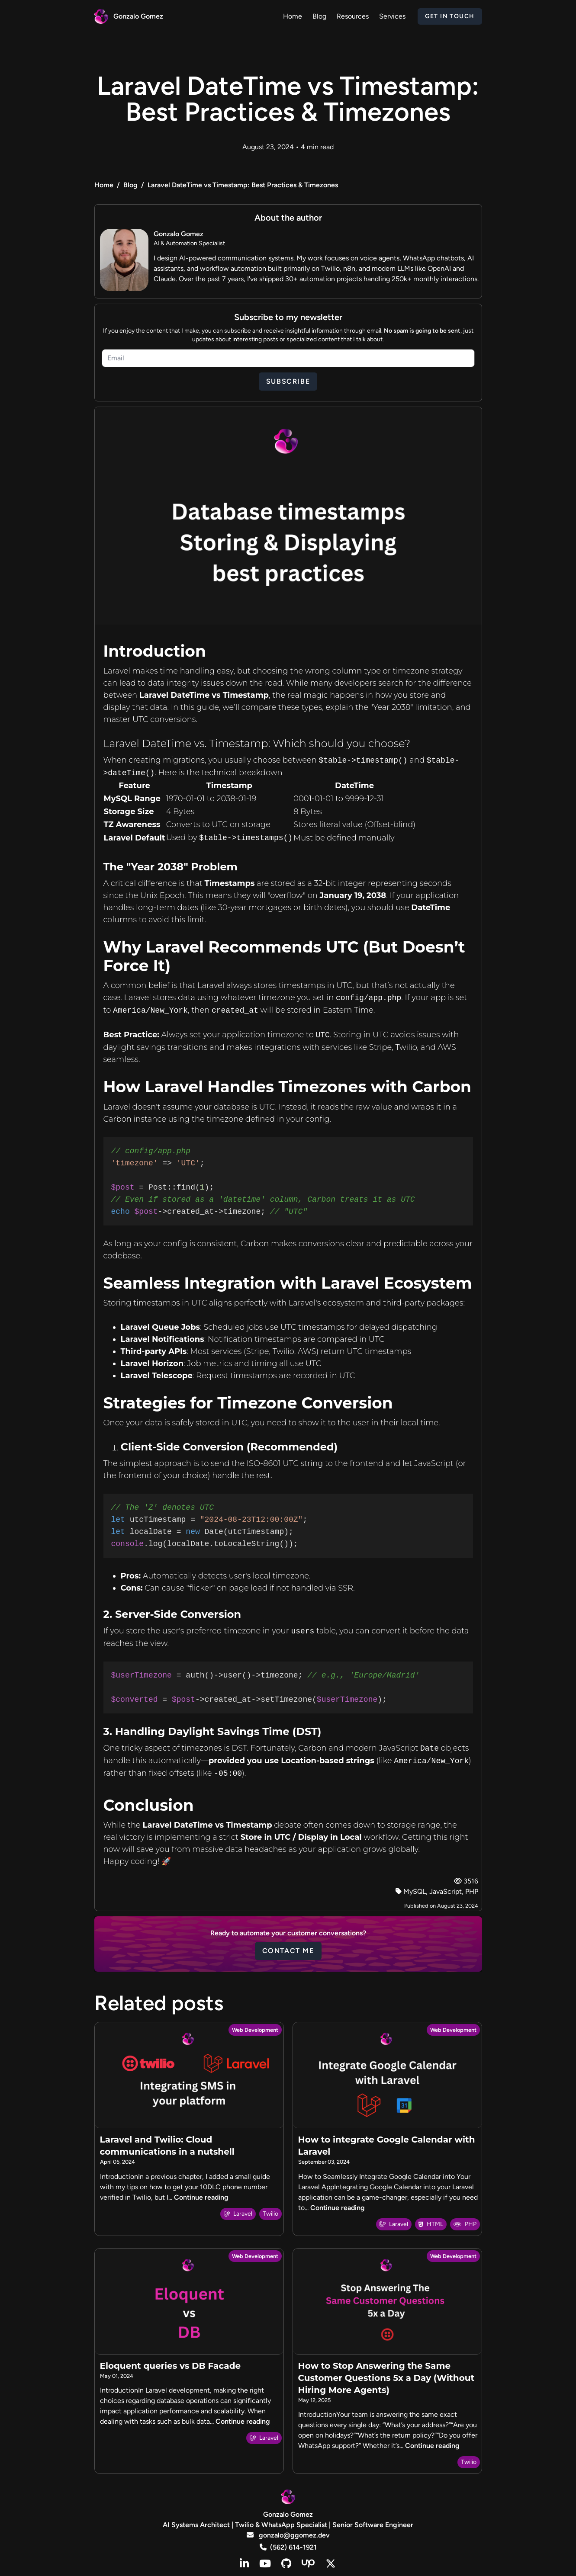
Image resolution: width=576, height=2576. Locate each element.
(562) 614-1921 (288, 2547)
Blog (130, 185)
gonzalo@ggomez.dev (288, 2535)
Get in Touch (450, 16)
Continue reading (201, 2197)
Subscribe (288, 381)
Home (103, 185)
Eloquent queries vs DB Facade (170, 2366)
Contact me (288, 1951)
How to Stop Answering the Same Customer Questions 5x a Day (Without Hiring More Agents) (386, 2378)
